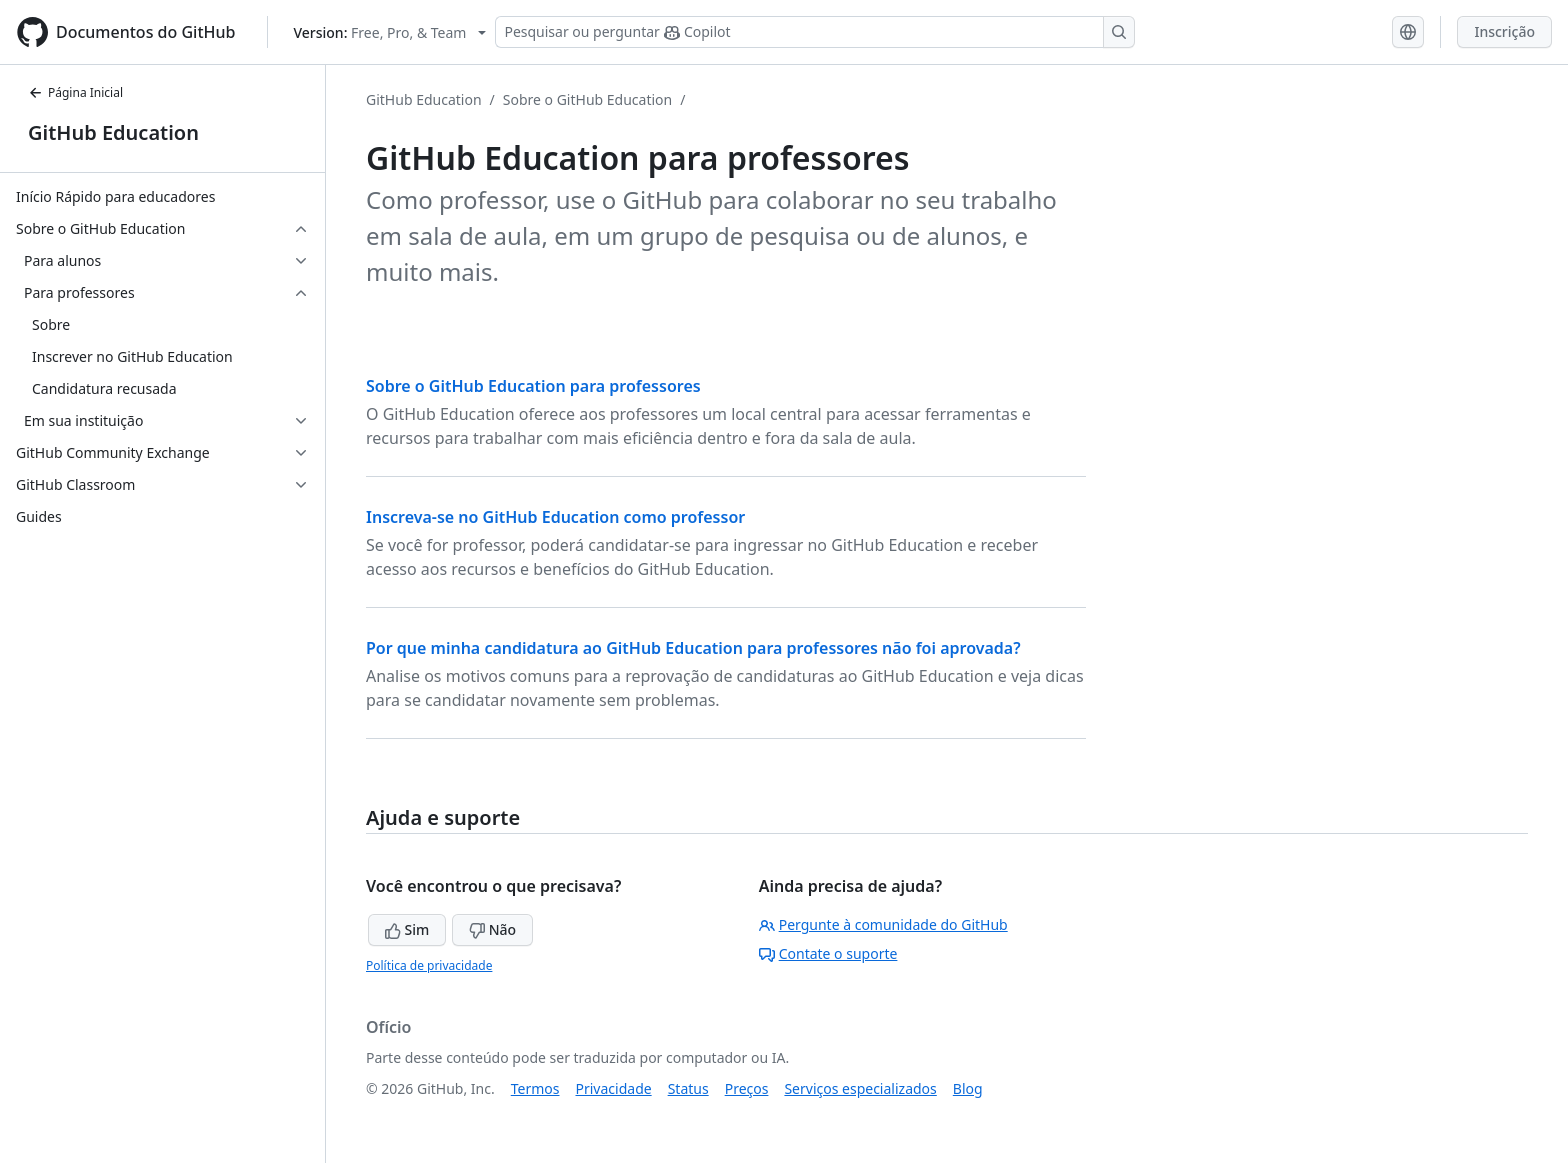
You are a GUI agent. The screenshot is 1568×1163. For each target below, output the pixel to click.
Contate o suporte (828, 953)
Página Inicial (75, 92)
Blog (968, 1088)
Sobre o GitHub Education (587, 99)
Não (492, 929)
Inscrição (1504, 31)
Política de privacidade (429, 965)
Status (688, 1088)
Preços (747, 1088)
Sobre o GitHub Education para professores (533, 386)
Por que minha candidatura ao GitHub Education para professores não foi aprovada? (693, 648)
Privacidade (614, 1088)
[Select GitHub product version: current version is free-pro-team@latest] (389, 32)
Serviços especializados (860, 1088)
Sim (407, 929)
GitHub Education (113, 132)
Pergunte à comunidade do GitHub (883, 924)
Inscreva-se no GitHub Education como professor (555, 517)
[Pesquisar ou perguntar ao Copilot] (815, 32)
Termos (535, 1088)
